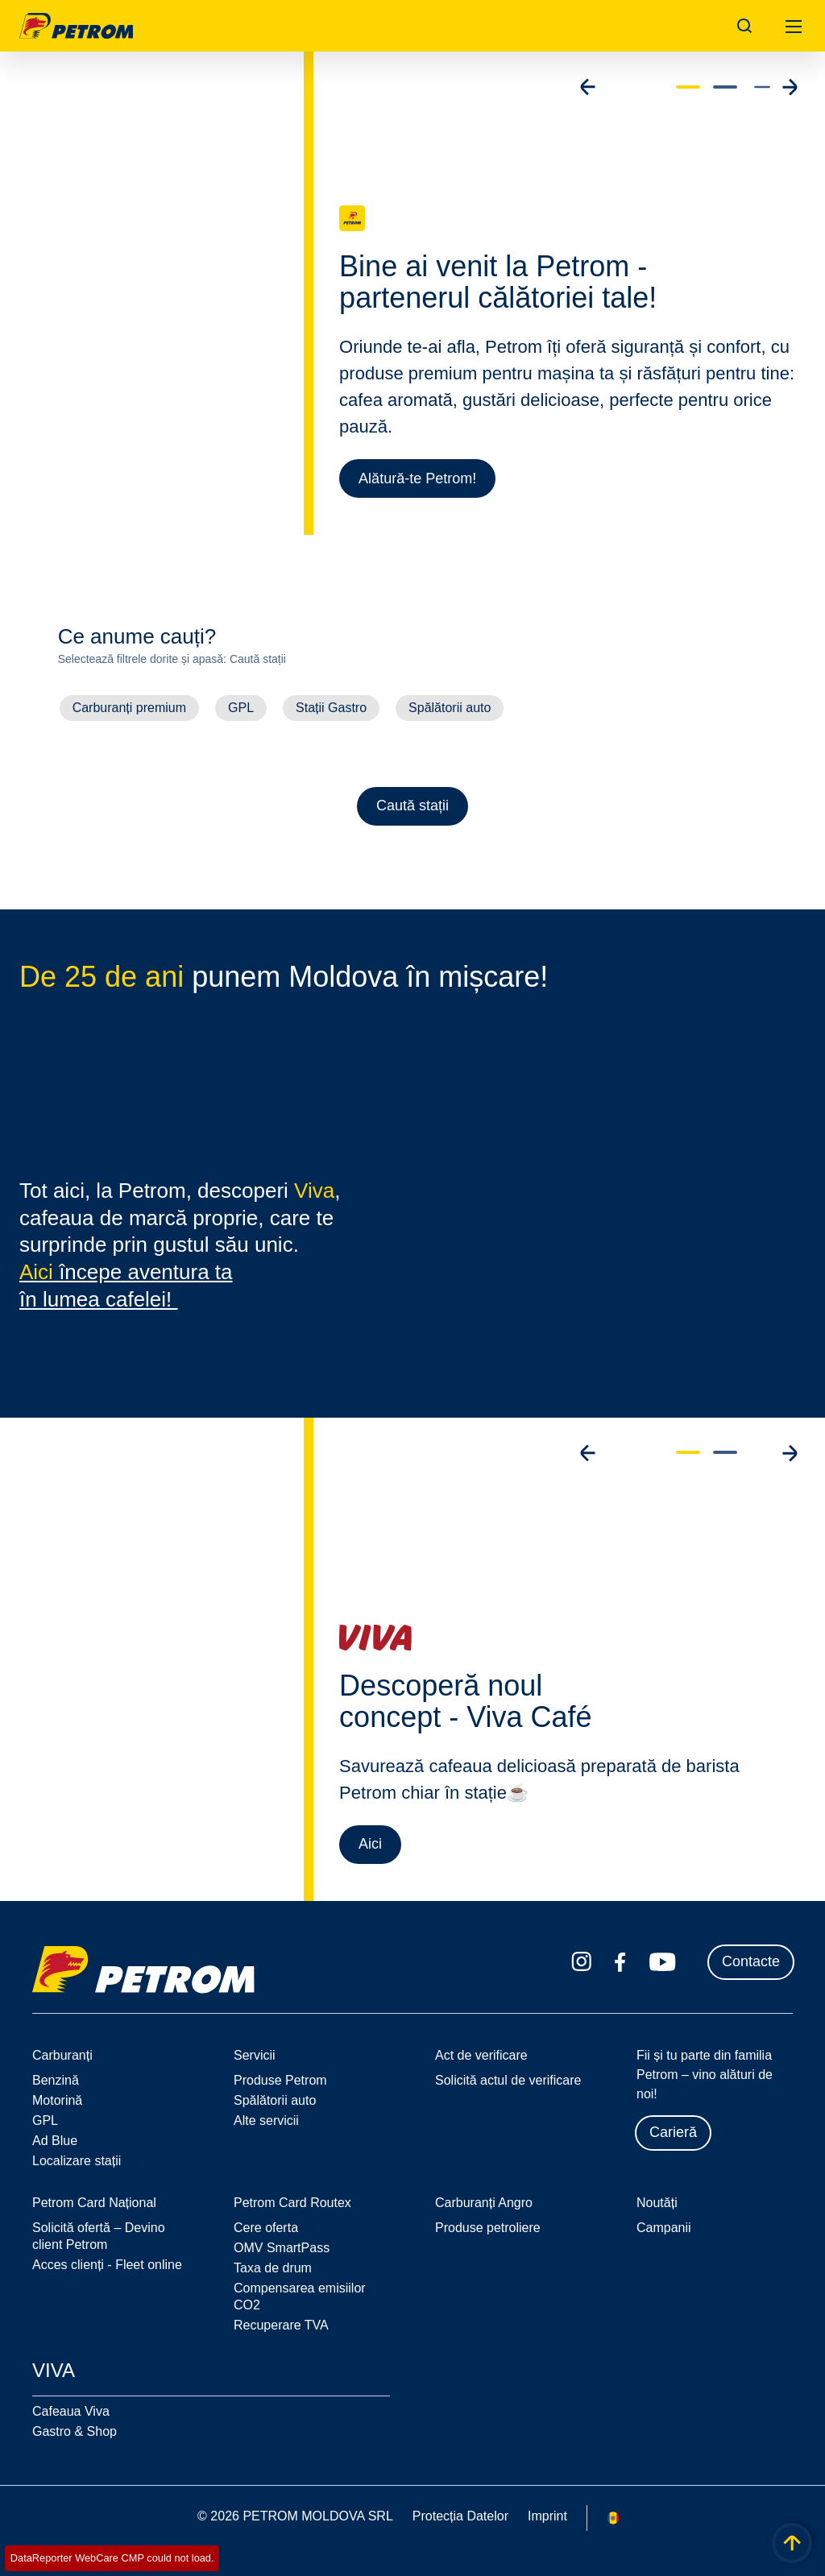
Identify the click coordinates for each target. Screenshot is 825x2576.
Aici (370, 1847)
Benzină (55, 2080)
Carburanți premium (129, 707)
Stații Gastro (331, 707)
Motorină (57, 2100)
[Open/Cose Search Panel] (744, 25)
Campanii (663, 2227)
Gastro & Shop (74, 2431)
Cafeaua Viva (71, 2411)
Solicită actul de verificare (508, 2080)
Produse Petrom (280, 2080)
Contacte (751, 1961)
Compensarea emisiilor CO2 (300, 2296)
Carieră (673, 2132)
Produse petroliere (488, 2227)
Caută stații (412, 805)
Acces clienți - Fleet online (107, 2265)
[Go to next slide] (789, 87)
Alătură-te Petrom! (417, 478)
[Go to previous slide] (588, 87)
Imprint (547, 2516)
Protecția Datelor (460, 2516)
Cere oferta (266, 2227)
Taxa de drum (273, 2268)
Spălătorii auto (449, 707)
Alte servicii (266, 2120)
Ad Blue (54, 2140)
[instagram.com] (581, 1962)
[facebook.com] (620, 1962)
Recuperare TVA (281, 2325)
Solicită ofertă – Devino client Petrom (98, 2236)
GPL (241, 707)
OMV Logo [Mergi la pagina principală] (76, 26)
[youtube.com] (663, 1962)
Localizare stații (76, 2161)
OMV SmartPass (282, 2248)
